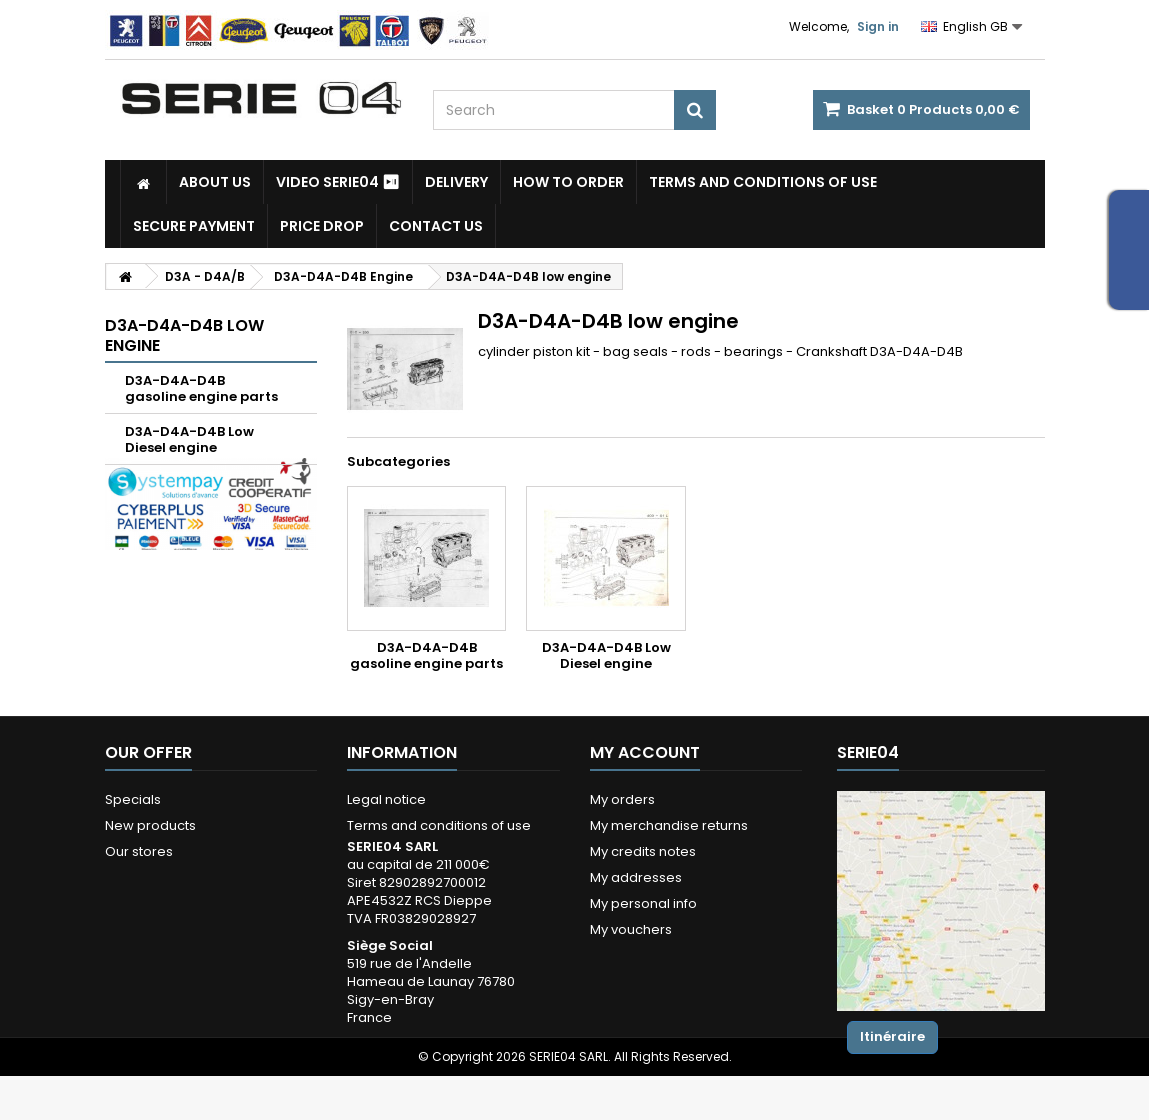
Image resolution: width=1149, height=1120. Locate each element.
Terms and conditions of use (763, 182)
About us (215, 182)
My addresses (636, 877)
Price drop (322, 226)
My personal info (643, 903)
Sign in (878, 26)
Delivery (456, 182)
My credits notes (643, 851)
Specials (133, 799)
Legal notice (386, 799)
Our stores (139, 851)
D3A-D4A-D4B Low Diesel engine (189, 439)
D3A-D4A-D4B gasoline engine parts (201, 388)
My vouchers (631, 929)
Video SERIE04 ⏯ (338, 182)
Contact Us (436, 226)
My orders (622, 799)
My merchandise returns (669, 825)
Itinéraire (892, 1036)
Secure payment (194, 226)
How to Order (568, 182)
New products (150, 825)
